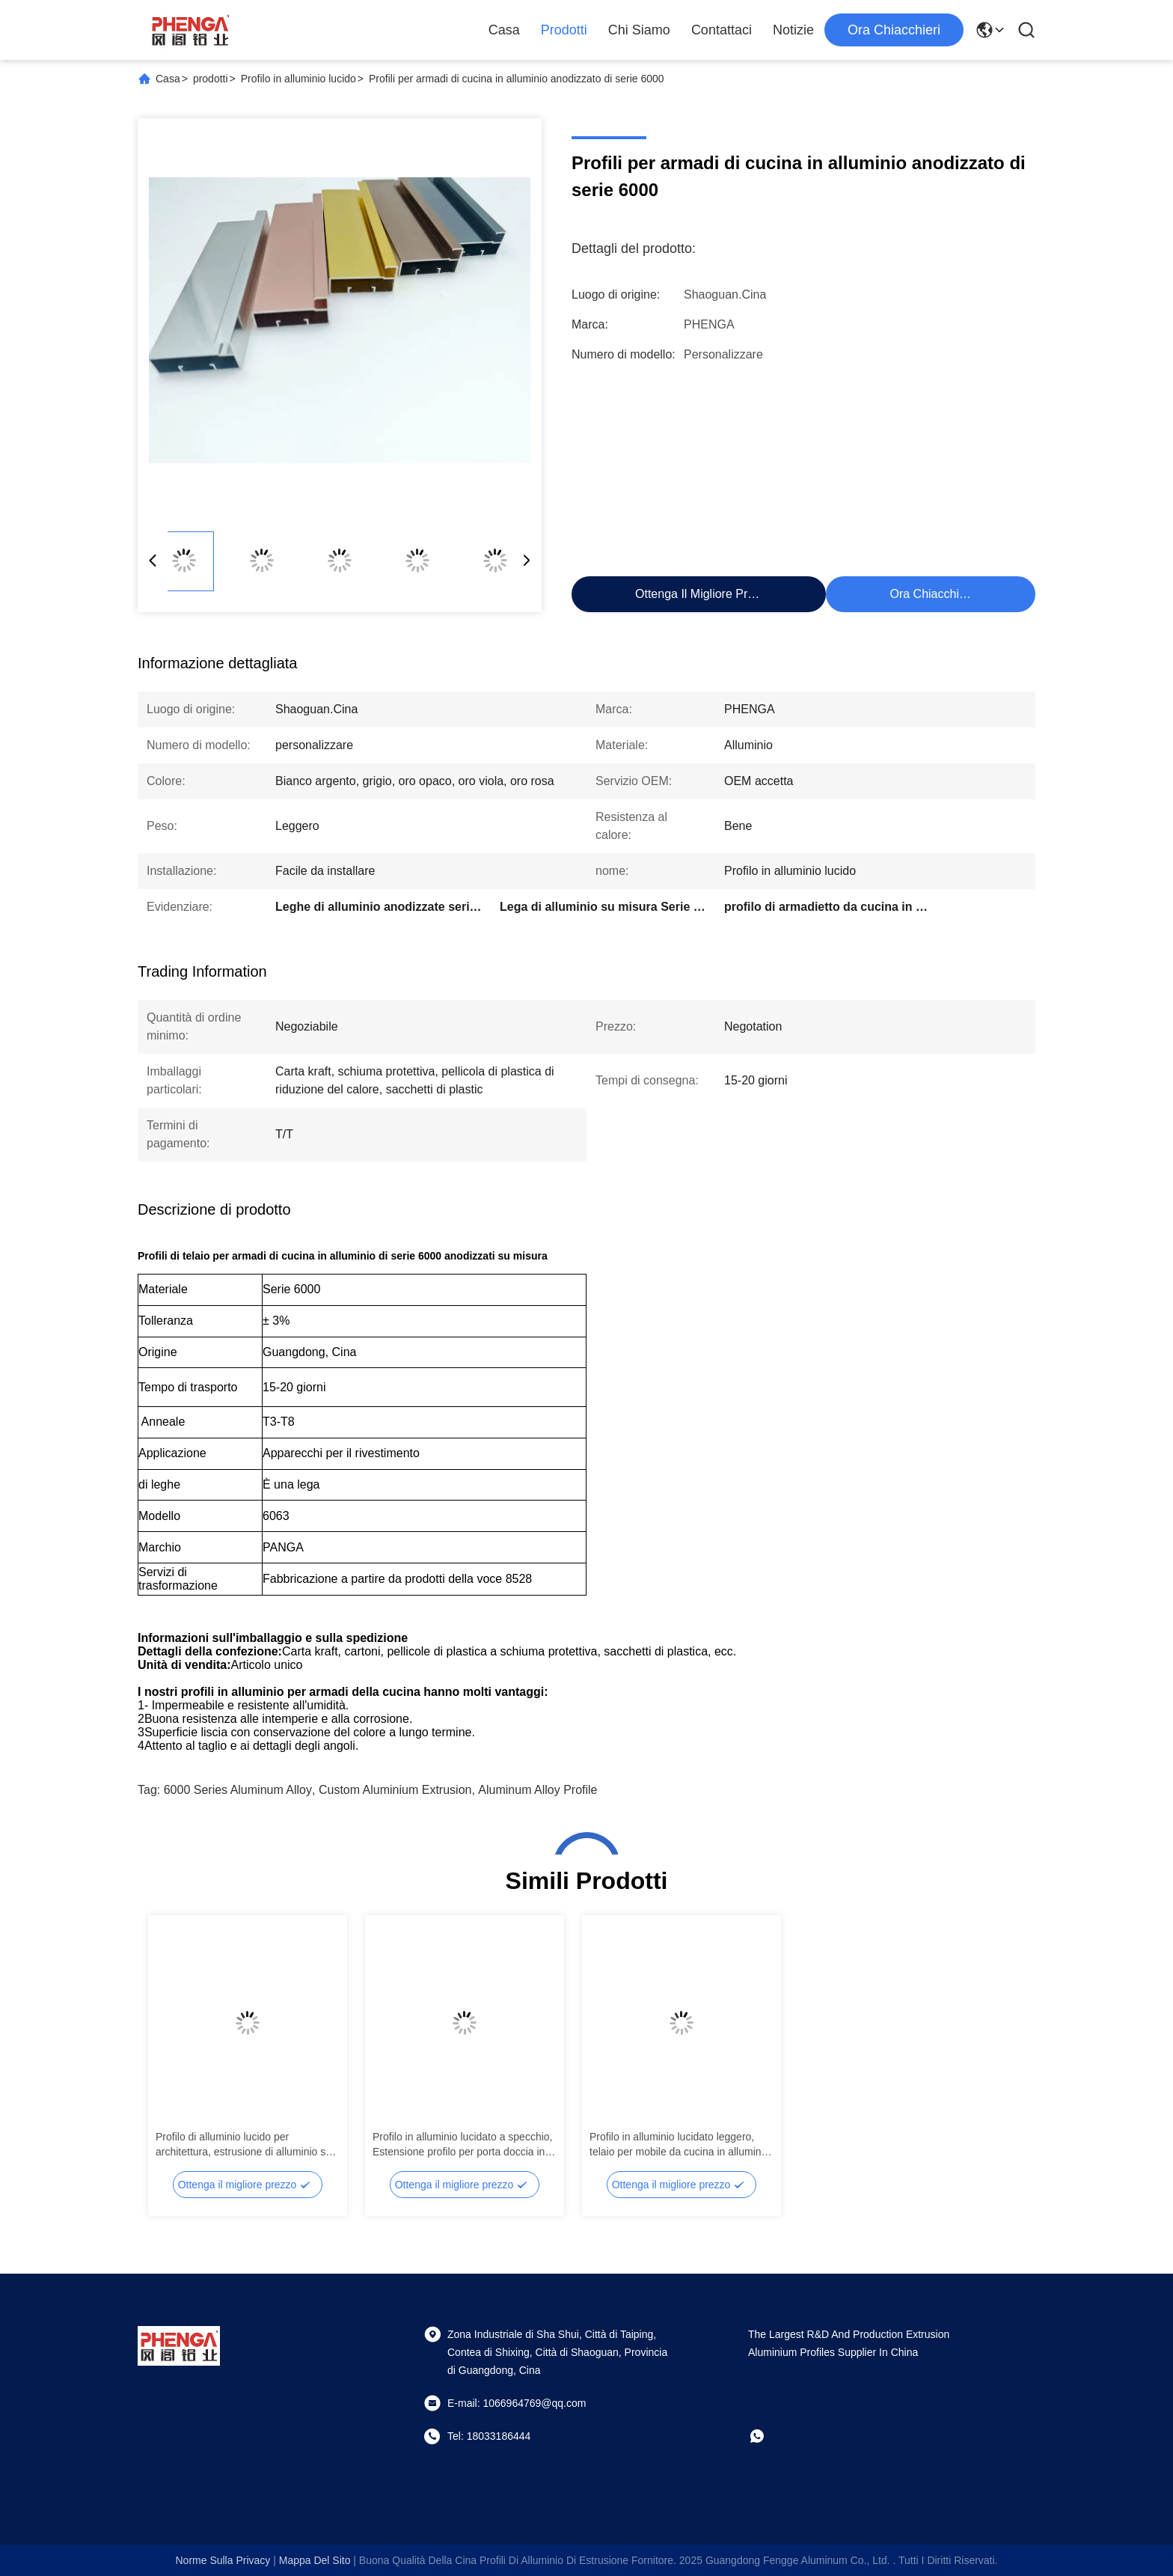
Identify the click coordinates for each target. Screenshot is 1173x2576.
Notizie (793, 29)
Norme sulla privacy (222, 2560)
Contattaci (721, 29)
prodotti (210, 79)
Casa (504, 29)
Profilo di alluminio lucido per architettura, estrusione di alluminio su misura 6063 (243, 2145)
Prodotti (564, 29)
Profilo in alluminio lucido (298, 79)
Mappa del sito (315, 2560)
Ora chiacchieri (894, 29)
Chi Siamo (639, 29)
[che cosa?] (767, 2436)
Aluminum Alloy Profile (537, 1789)
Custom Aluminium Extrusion (395, 1789)
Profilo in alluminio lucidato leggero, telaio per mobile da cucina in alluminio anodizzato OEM (679, 2145)
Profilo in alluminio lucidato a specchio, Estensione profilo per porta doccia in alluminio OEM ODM (462, 2145)
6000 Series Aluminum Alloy (238, 1789)
